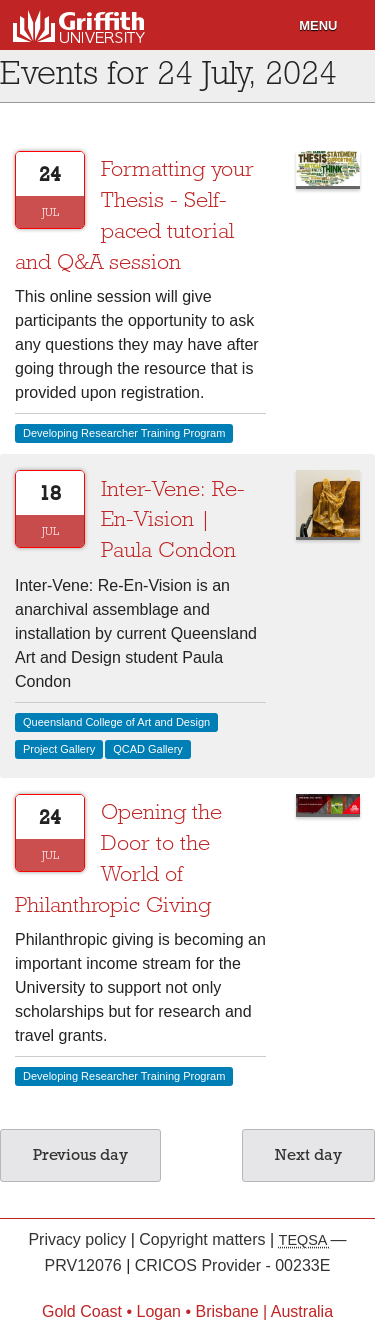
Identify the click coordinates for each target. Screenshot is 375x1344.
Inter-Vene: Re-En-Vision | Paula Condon (173, 520)
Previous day (80, 1155)
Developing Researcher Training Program (124, 433)
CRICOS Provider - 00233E (233, 1265)
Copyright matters (204, 1239)
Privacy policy (79, 1239)
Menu (318, 25)
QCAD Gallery (148, 749)
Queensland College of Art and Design (116, 722)
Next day (308, 1155)
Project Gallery (59, 749)
